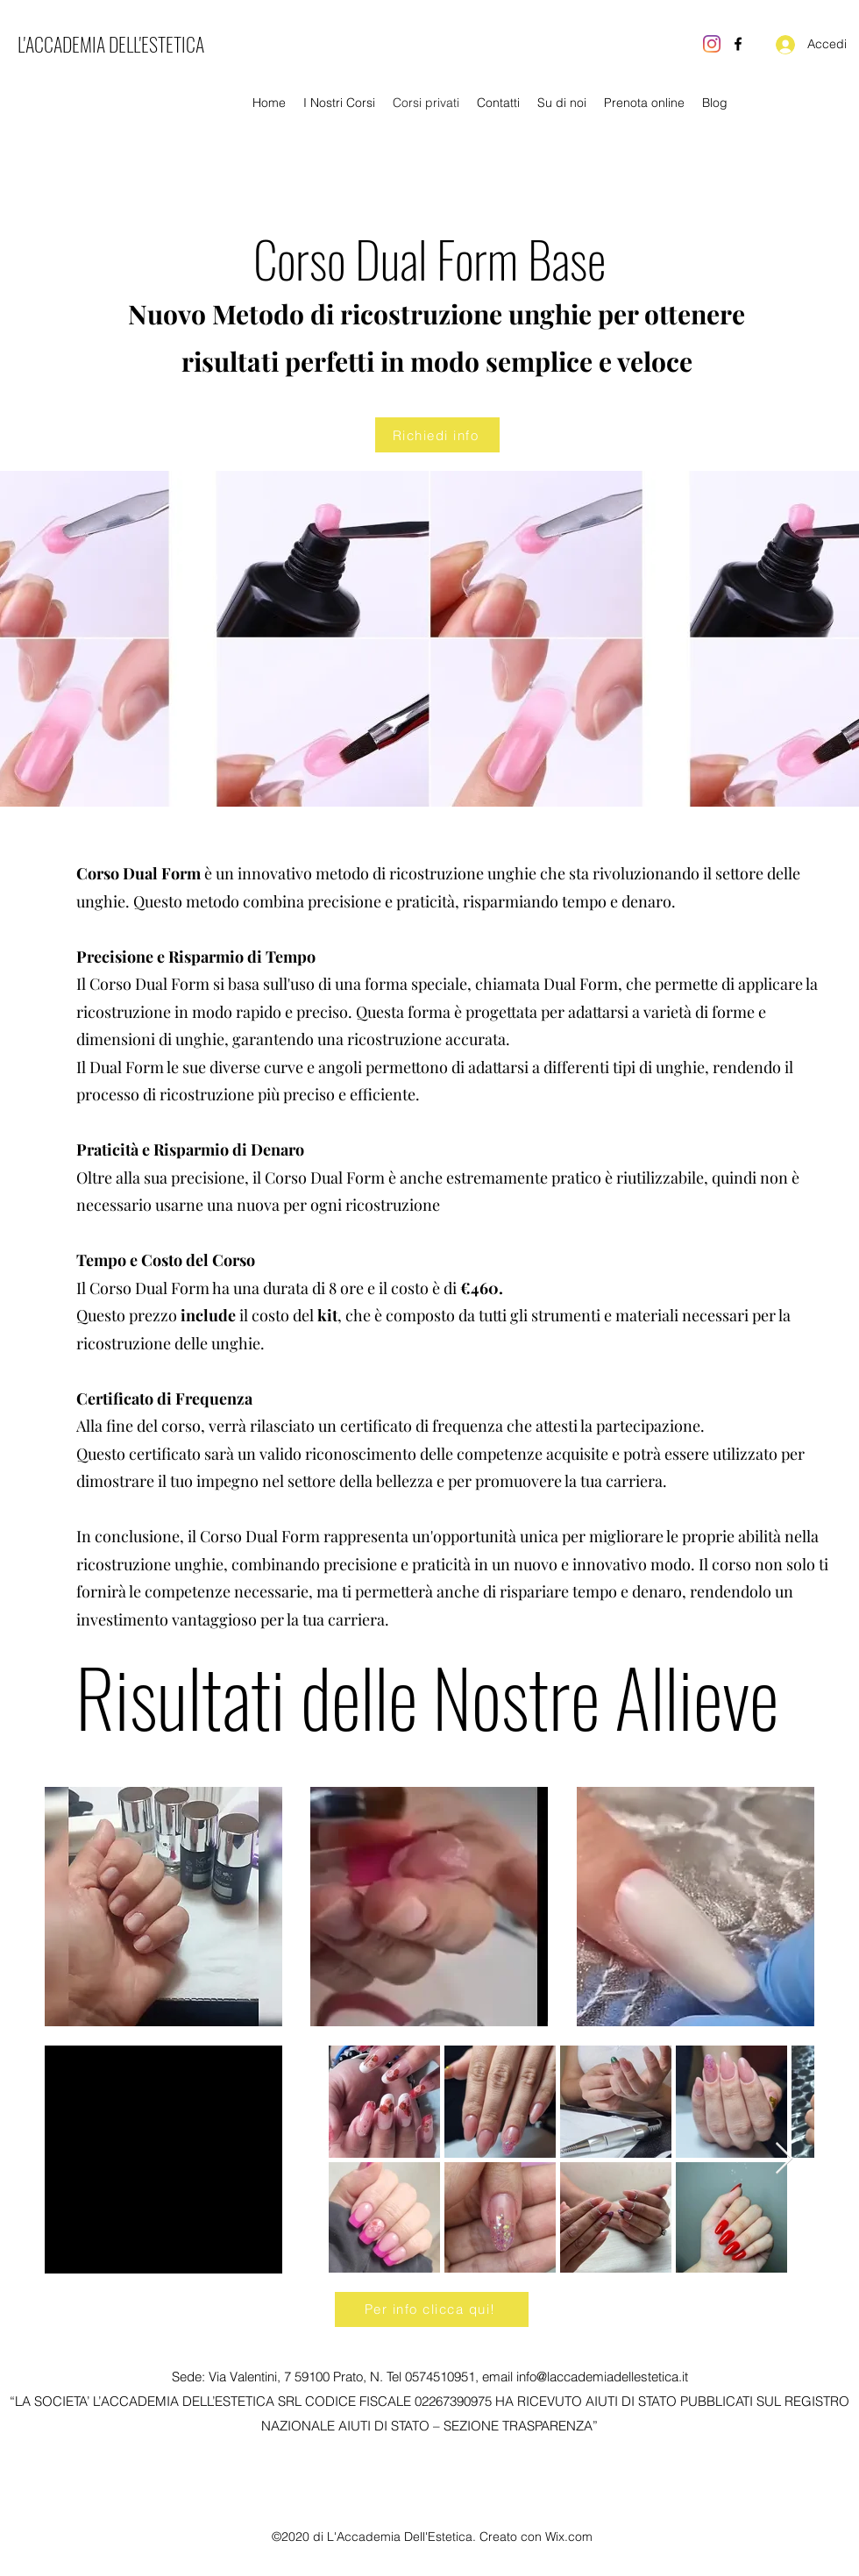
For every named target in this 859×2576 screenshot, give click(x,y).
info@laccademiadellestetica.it (602, 2376)
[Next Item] (784, 2159)
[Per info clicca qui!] (432, 2309)
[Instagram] (712, 44)
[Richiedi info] (437, 434)
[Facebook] (738, 44)
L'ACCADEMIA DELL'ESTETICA (111, 44)
